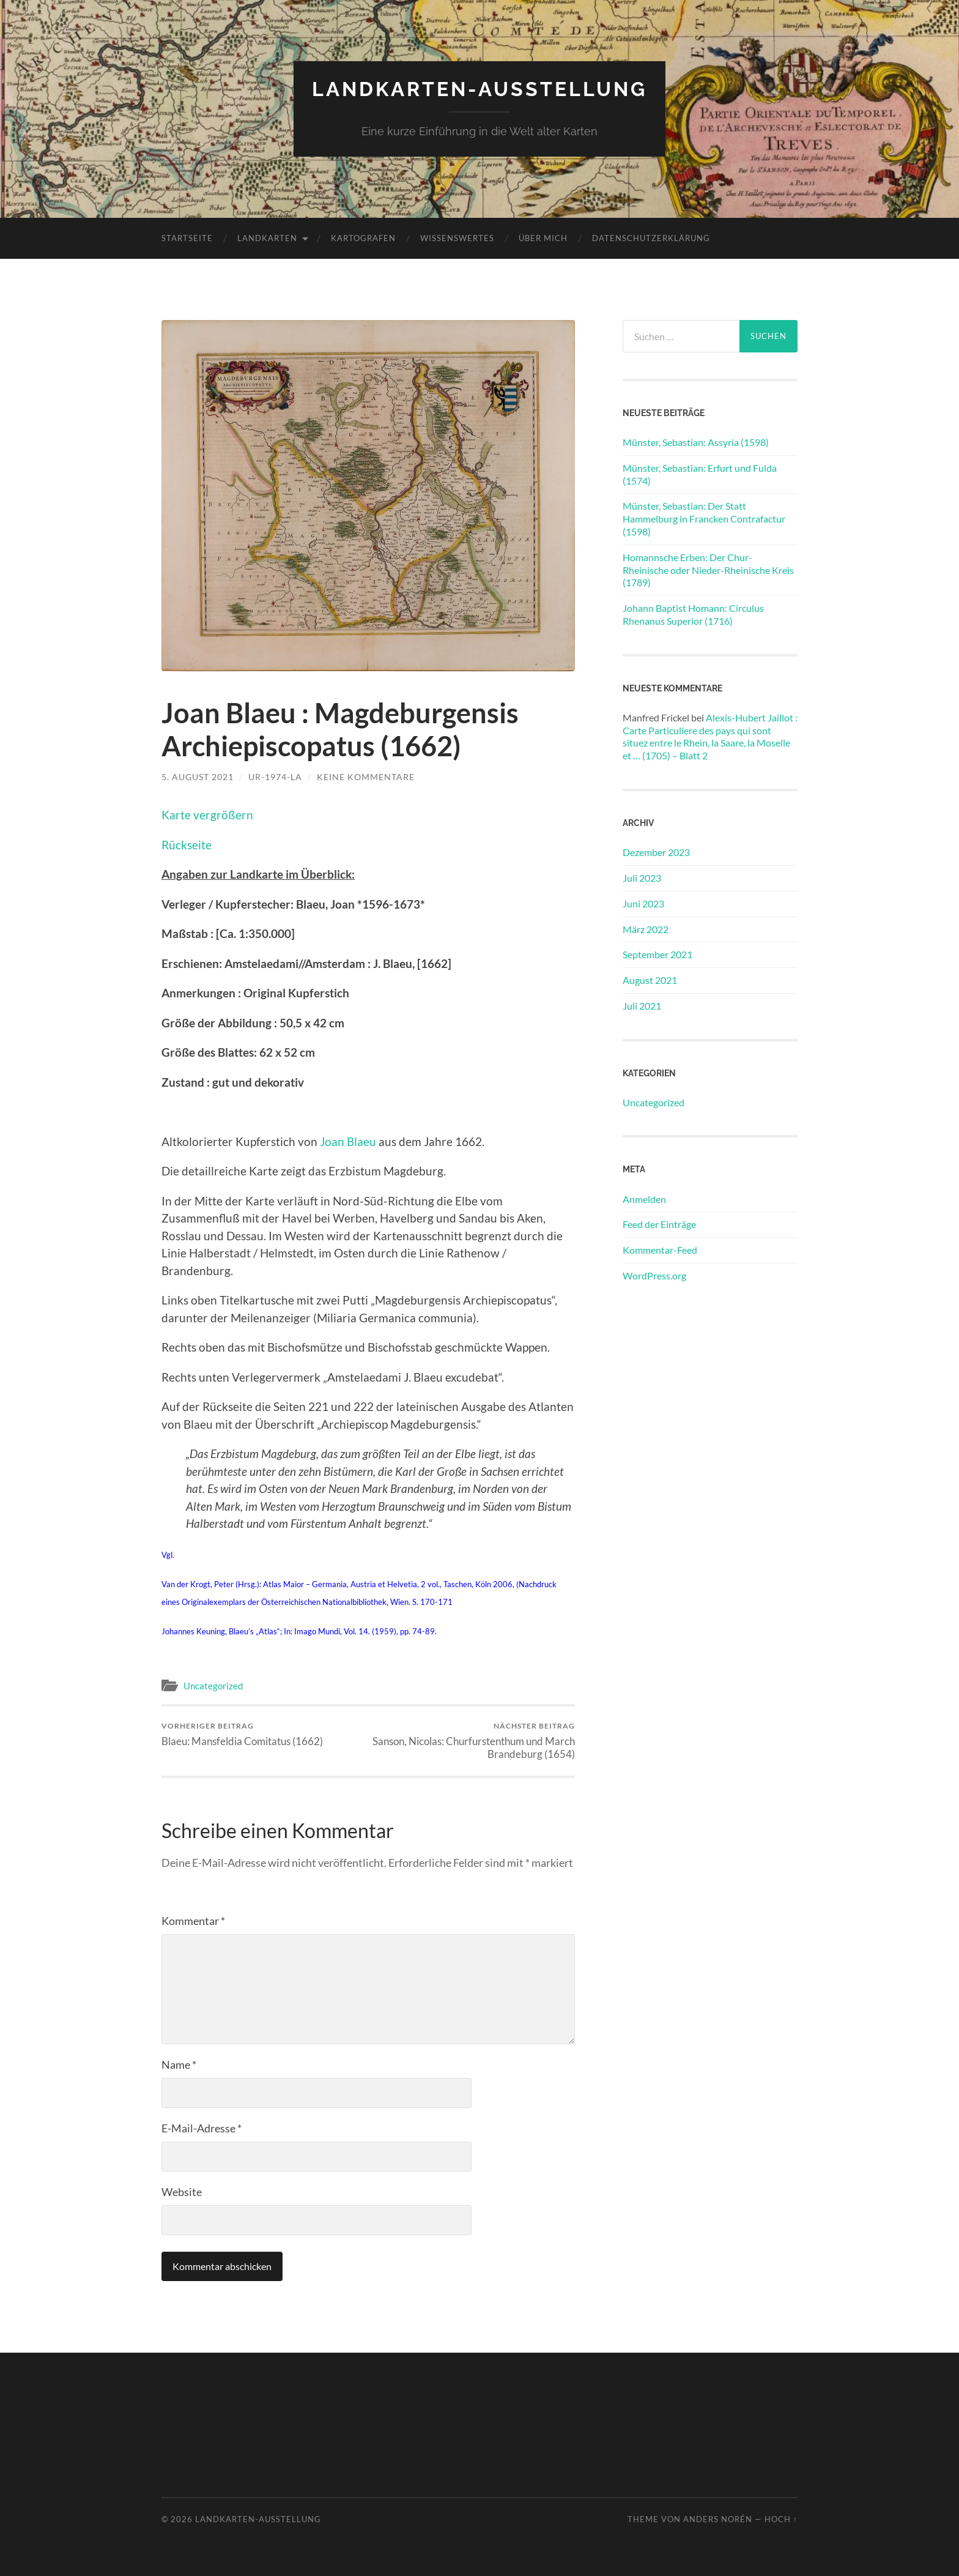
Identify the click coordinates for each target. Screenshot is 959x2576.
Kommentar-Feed (660, 1250)
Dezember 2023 (656, 852)
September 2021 (657, 954)
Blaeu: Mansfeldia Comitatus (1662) (242, 1734)
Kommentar (193, 1920)
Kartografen (363, 238)
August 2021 (650, 980)
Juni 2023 (643, 903)
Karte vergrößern (207, 815)
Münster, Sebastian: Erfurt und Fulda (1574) (700, 474)
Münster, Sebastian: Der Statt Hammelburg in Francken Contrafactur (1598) (704, 518)
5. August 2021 (197, 777)
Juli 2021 (642, 1005)
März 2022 (645, 929)
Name (178, 2064)
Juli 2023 (642, 878)
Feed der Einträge (659, 1224)
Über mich (543, 238)
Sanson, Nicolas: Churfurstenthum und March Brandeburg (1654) (473, 1740)
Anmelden (644, 1199)
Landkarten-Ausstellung (479, 89)
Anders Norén (717, 2519)
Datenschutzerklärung (651, 238)
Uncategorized (213, 1685)
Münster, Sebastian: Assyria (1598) (696, 442)
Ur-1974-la (275, 777)
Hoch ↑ (781, 2519)
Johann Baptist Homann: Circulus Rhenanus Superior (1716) (693, 614)
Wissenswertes (457, 238)
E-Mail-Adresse (201, 2128)
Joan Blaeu (348, 1141)
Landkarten (267, 238)
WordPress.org (654, 1275)
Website (181, 2191)
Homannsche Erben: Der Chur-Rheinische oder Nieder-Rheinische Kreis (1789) (708, 570)
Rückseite (186, 845)
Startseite (187, 238)
